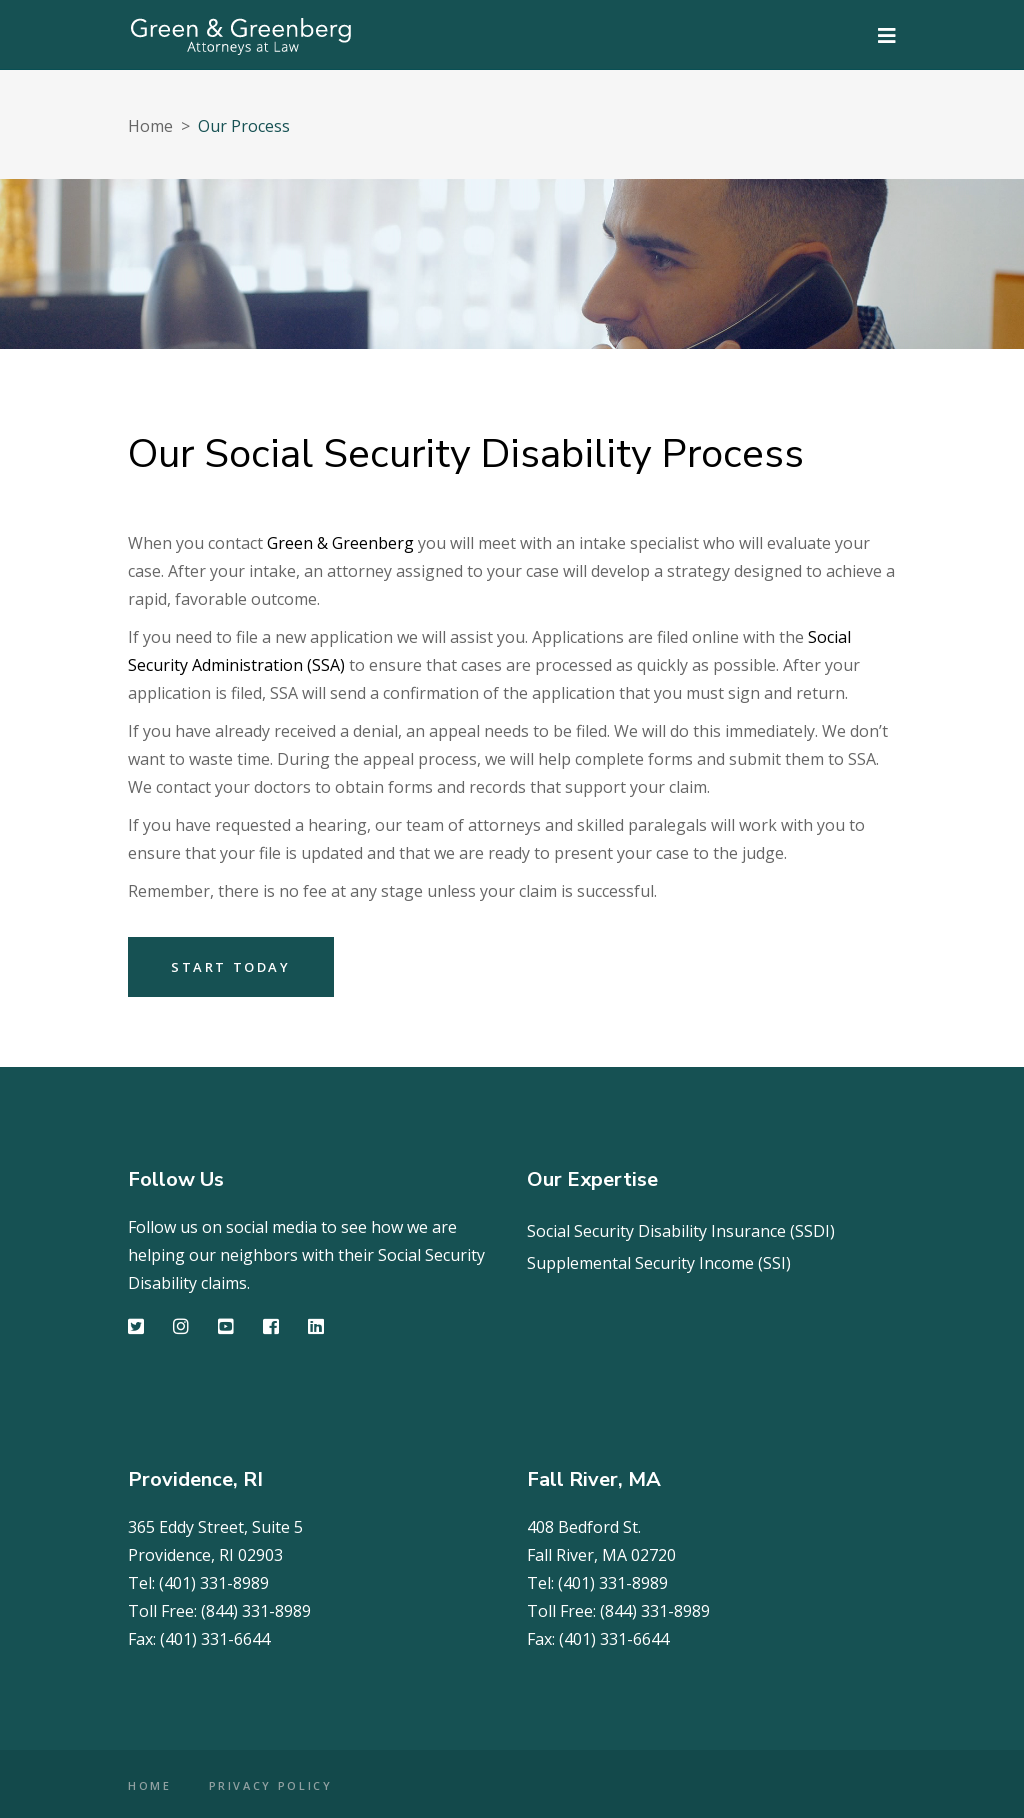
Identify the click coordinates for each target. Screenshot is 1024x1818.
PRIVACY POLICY (271, 1785)
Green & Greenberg (340, 543)
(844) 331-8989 (256, 1611)
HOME (150, 1785)
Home (150, 126)
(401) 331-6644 (215, 1639)
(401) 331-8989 (214, 1583)
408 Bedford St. (584, 1527)
